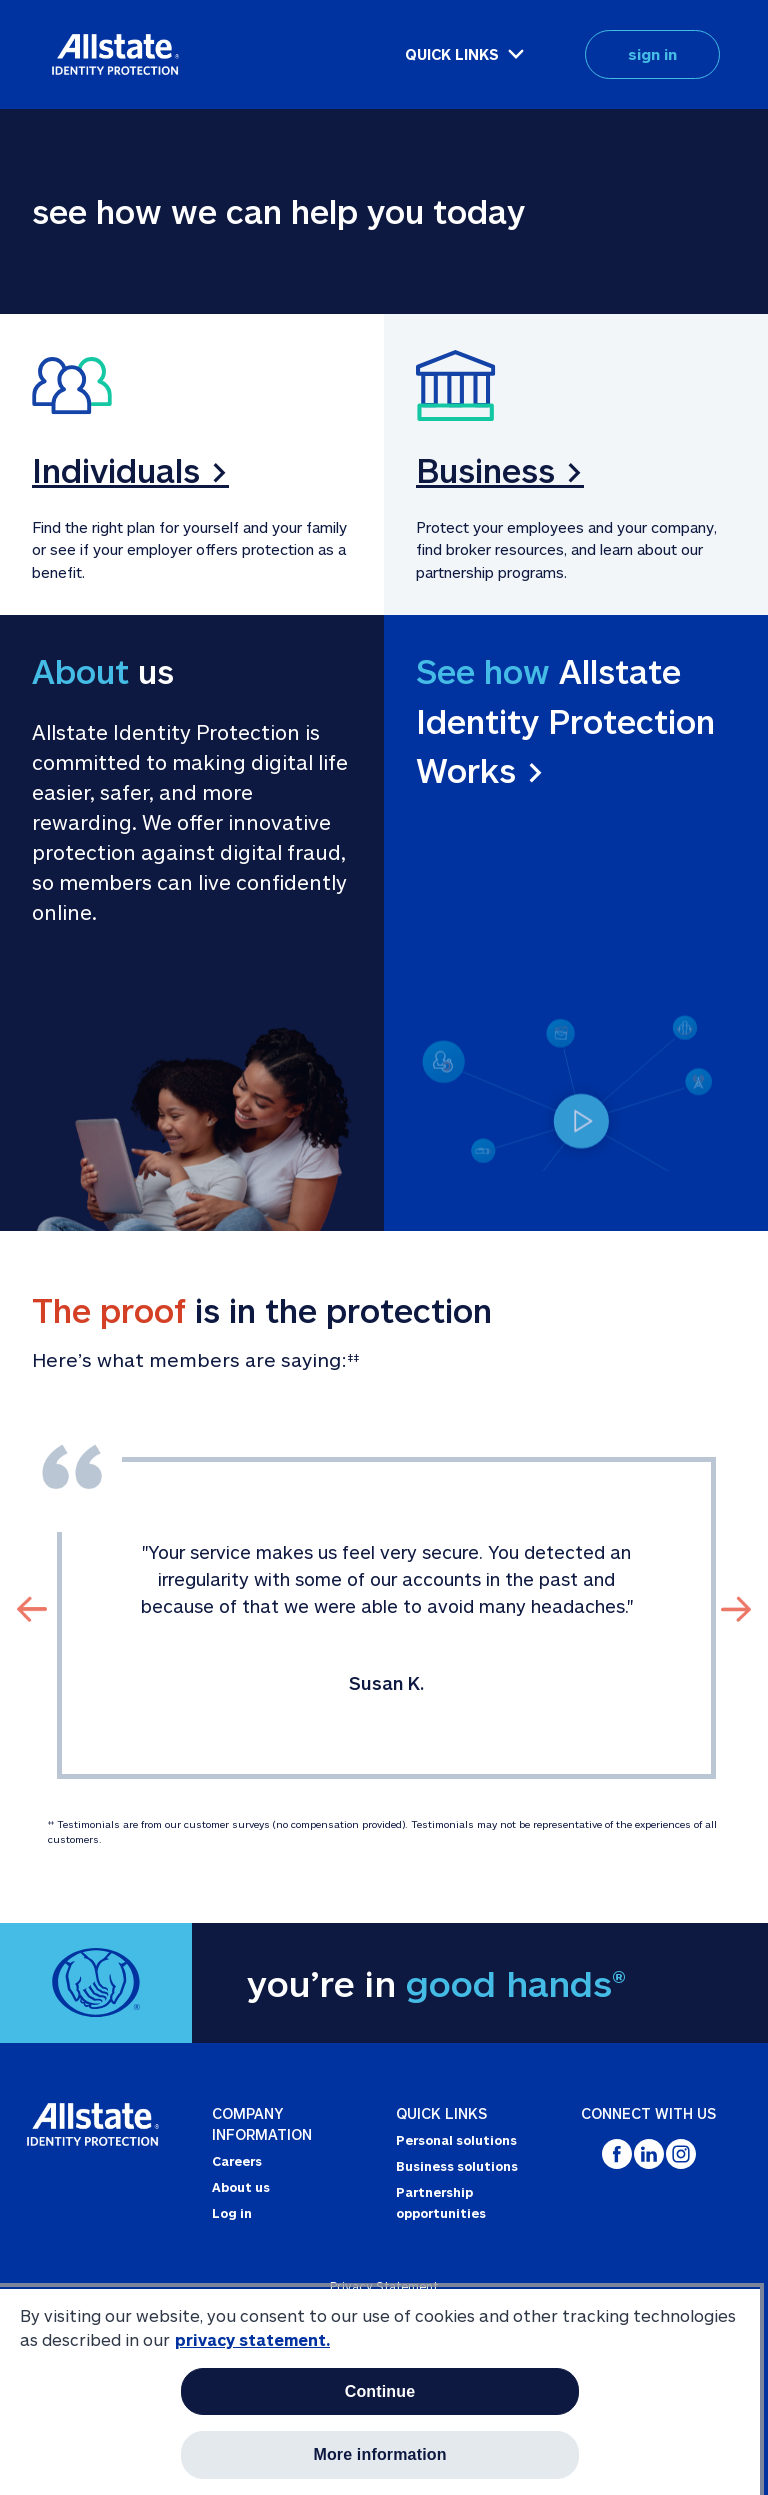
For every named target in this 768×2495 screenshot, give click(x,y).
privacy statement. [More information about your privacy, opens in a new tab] (252, 2339)
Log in (232, 2213)
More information (379, 2454)
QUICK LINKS (452, 54)
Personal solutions (456, 2140)
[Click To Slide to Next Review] (736, 1608)
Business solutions (457, 2166)
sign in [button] (652, 54)
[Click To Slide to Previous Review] (32, 1608)
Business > (500, 470)
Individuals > (130, 470)
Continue (380, 2391)
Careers (237, 2161)
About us (241, 2187)
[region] (380, 2391)
